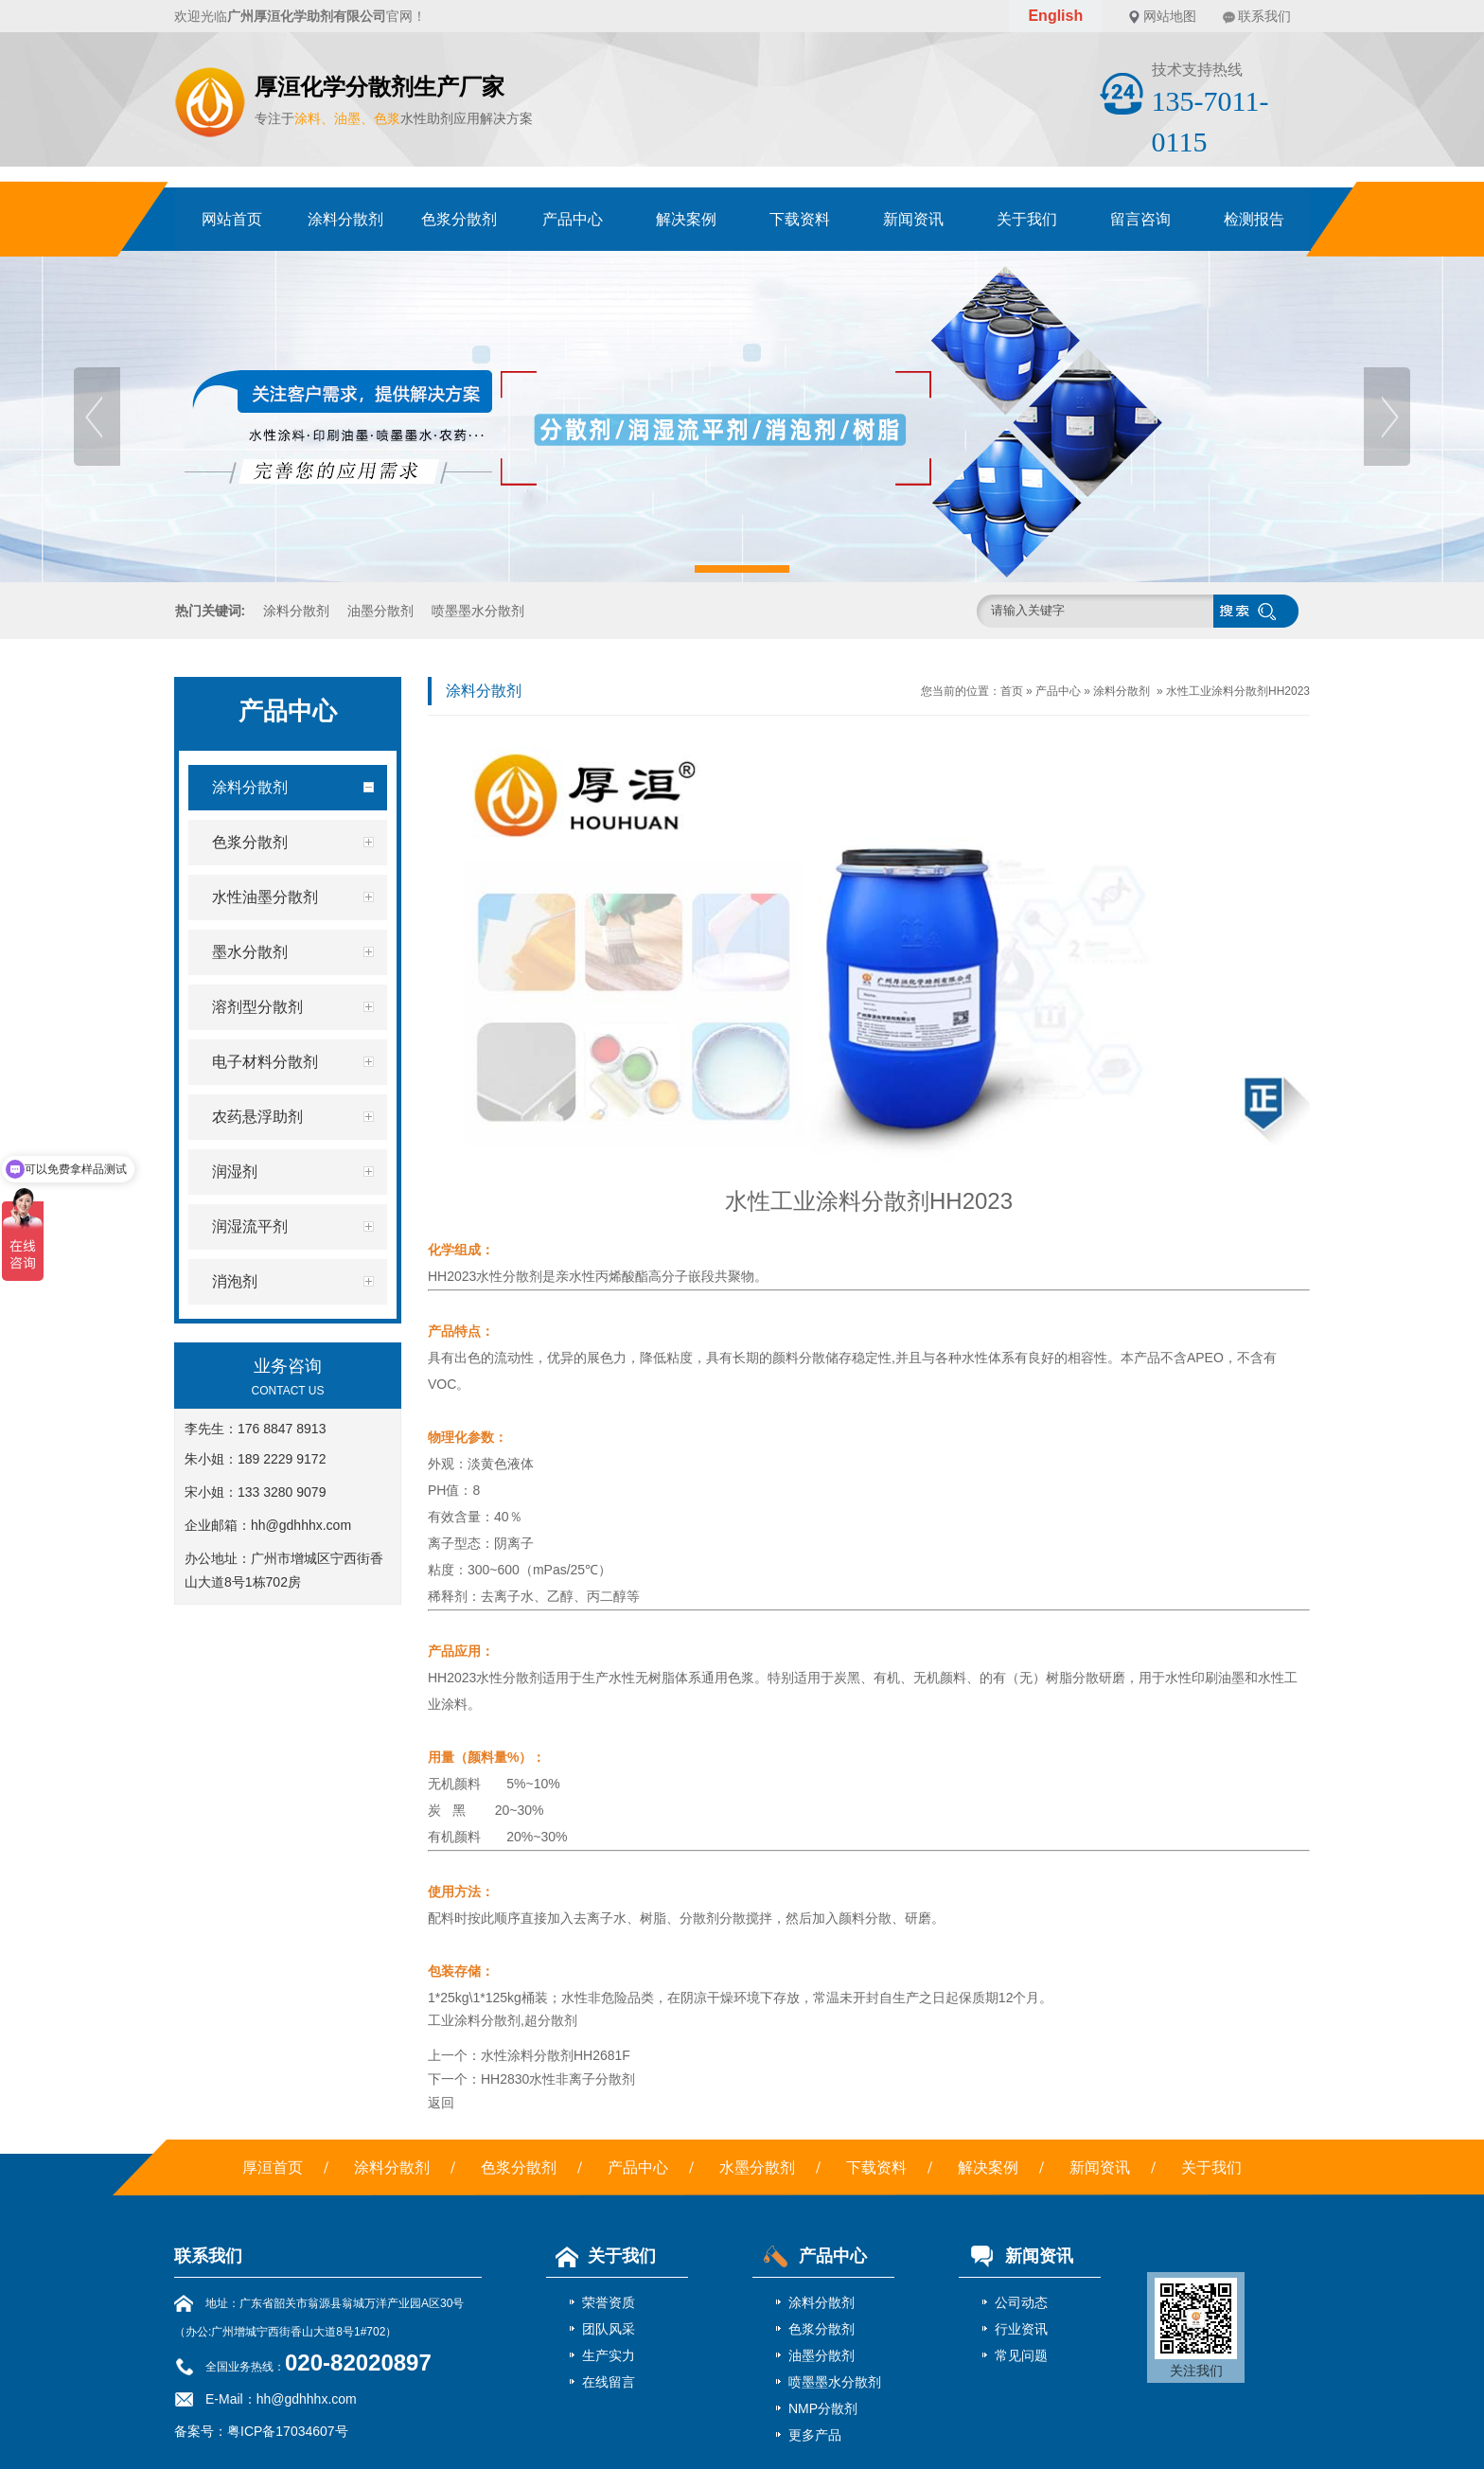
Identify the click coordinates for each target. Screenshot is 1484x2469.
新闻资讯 (913, 219)
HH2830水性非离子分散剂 (558, 2079)
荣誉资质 (608, 2302)
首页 (1011, 691)
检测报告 (1254, 219)
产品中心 (572, 219)
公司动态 (1021, 2302)
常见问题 (1021, 2355)
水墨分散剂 (757, 2167)
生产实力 (608, 2355)
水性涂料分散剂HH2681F (555, 2055)
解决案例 (686, 219)
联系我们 (1264, 16)
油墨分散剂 (380, 610)
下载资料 (799, 219)
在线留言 (608, 2381)
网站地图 (1169, 16)
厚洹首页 (272, 2167)
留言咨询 (1140, 219)
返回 (441, 2102)
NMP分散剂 (822, 2408)
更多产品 (814, 2434)
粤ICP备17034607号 (287, 2431)
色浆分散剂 (459, 219)
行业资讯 (1021, 2328)
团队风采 (608, 2328)
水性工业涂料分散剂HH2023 (1238, 691)
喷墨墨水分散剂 (478, 610)
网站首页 (232, 219)
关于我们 (1027, 219)
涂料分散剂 (345, 219)
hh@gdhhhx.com (301, 1525)
